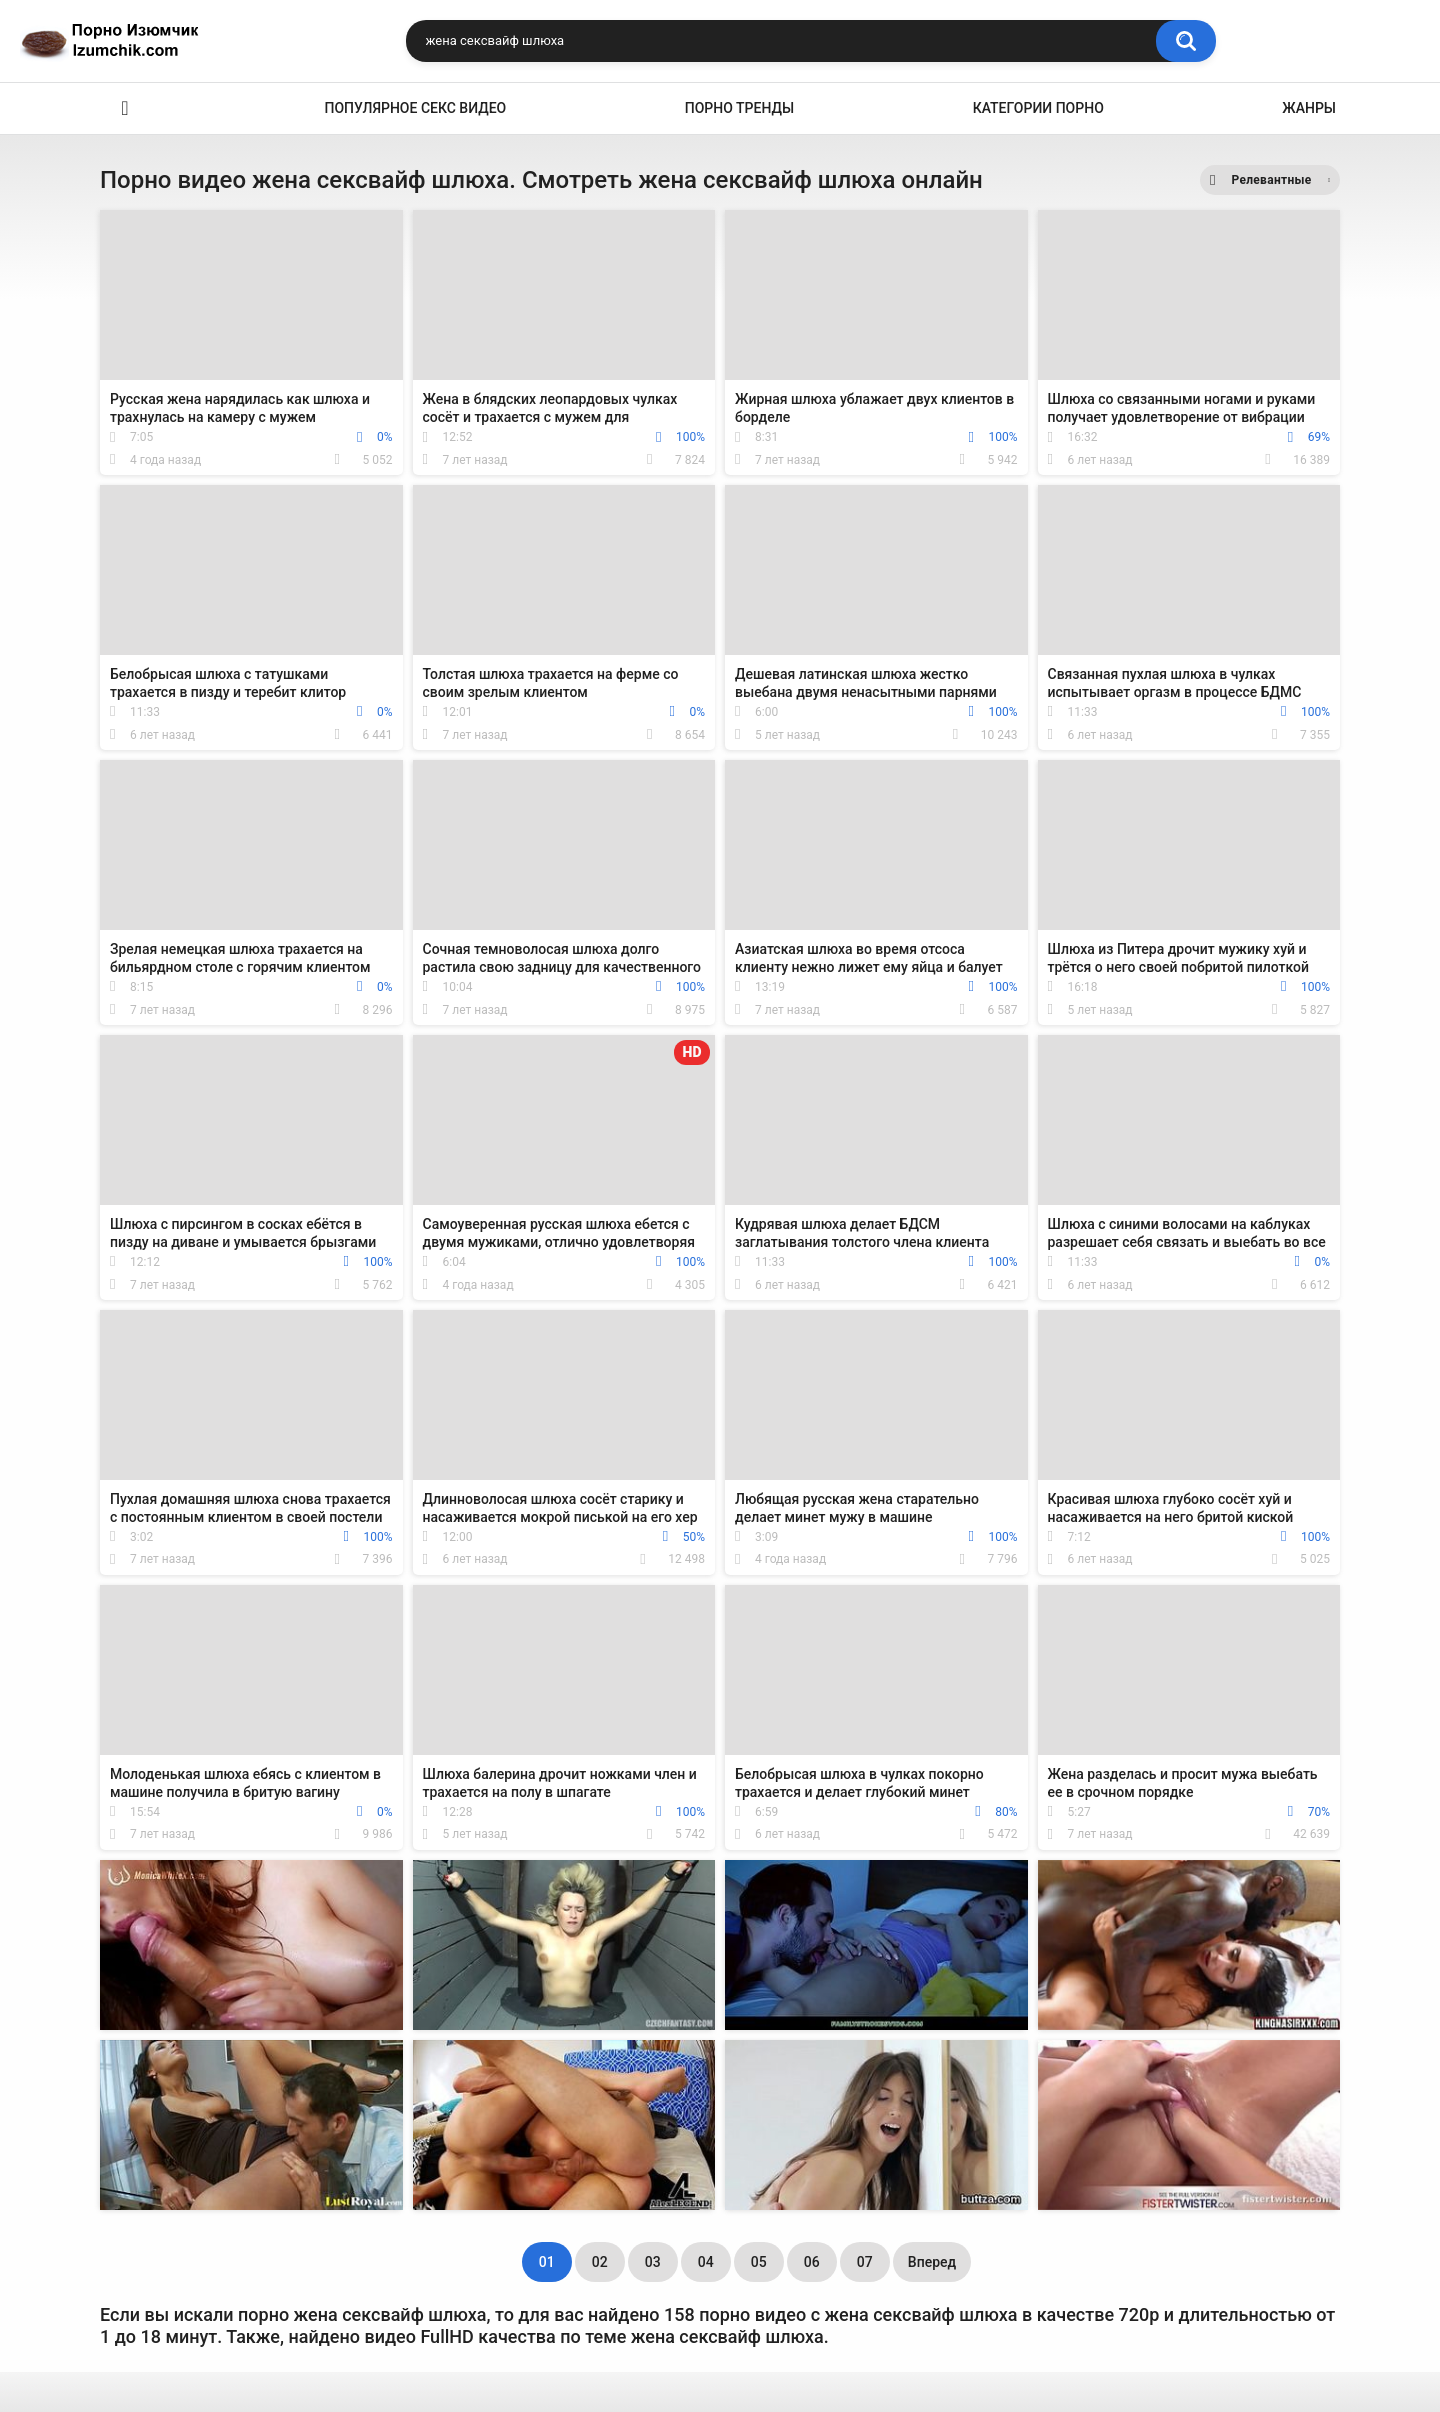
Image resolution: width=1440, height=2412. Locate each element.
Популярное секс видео (416, 108)
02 (600, 2262)
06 (812, 2262)
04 (706, 2262)
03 (653, 2262)
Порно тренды (739, 108)
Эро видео (125, 108)
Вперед (932, 2262)
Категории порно (1038, 108)
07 (865, 2262)
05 (759, 2262)
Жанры (1309, 108)
